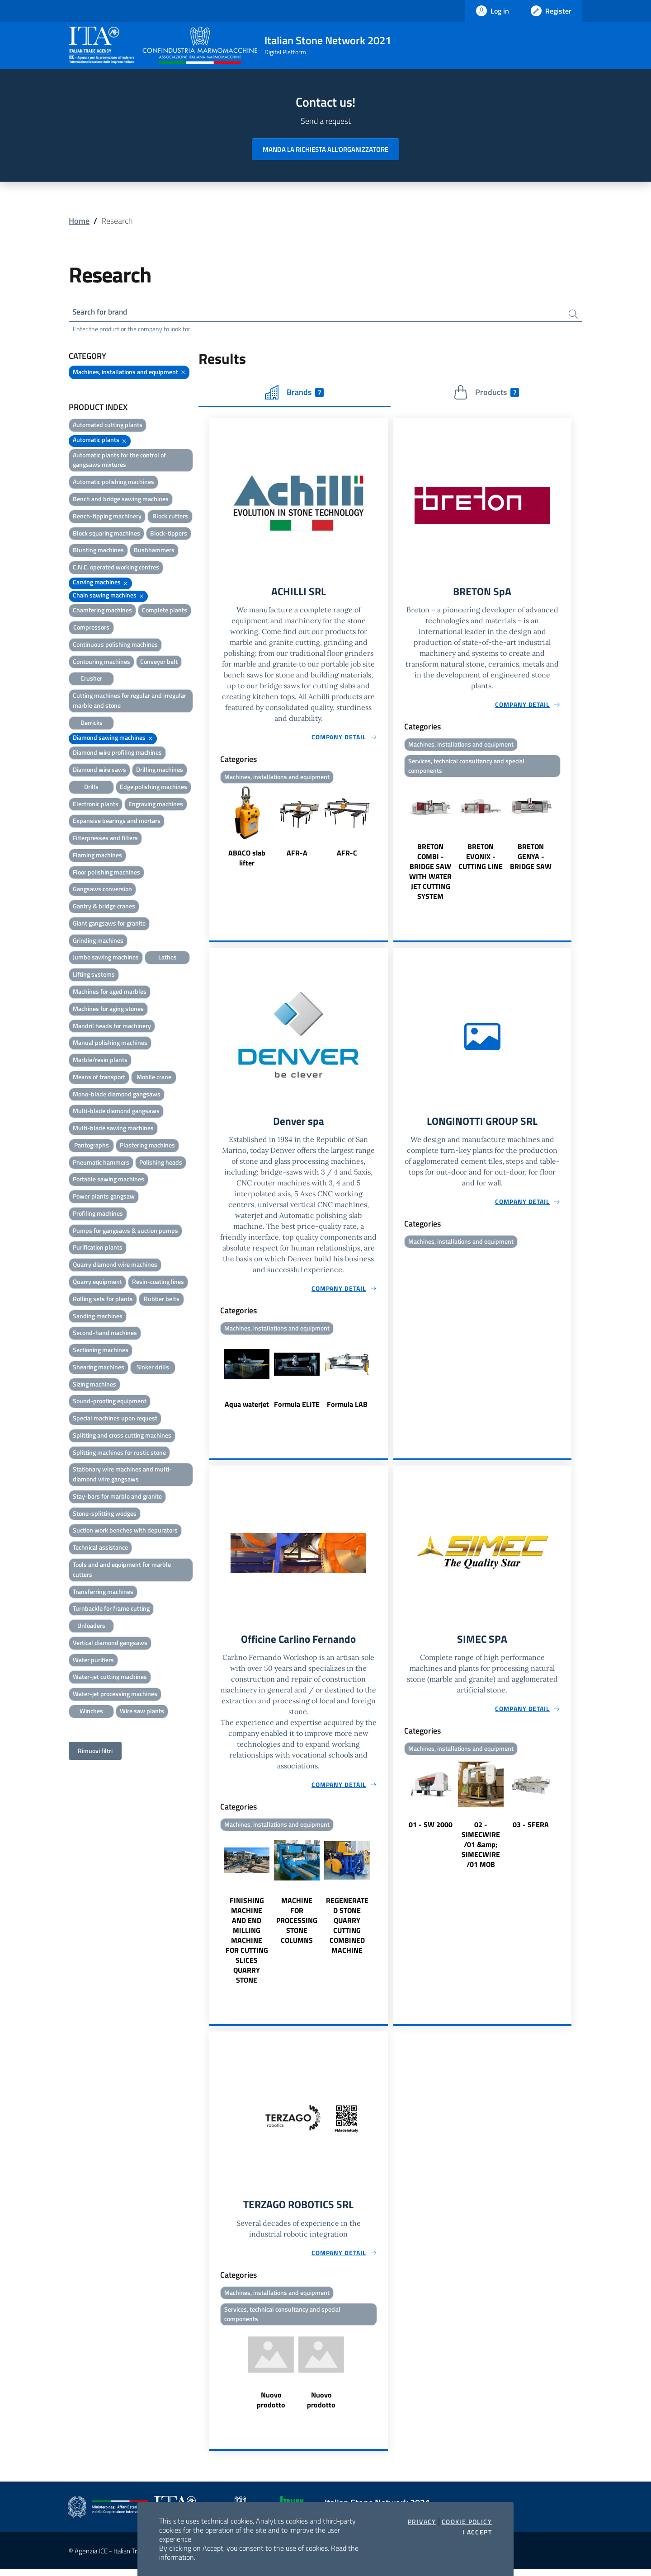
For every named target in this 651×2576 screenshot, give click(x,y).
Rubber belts (161, 1300)
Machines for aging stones (108, 1010)
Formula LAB (347, 1408)
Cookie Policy (467, 2522)
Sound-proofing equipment (109, 1402)
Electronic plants (95, 805)
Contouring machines (101, 663)
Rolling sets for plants (103, 1300)
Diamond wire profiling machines (117, 753)
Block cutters (170, 517)
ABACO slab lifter (246, 860)
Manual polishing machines (110, 1043)
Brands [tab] (294, 393)
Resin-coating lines (158, 1283)
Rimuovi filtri (95, 1752)
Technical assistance (100, 1548)
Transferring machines (103, 1593)
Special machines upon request (115, 1419)
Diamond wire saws (99, 771)
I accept (477, 2532)
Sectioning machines (100, 1351)
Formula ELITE (297, 1408)
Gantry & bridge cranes (104, 907)
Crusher (91, 679)
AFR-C (347, 855)
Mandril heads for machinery (112, 1026)
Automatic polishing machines (113, 483)
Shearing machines (98, 1368)
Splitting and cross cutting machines (122, 1436)
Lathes (167, 958)
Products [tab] (486, 393)
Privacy (422, 2522)
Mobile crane (154, 1078)
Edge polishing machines (153, 788)
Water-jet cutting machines (110, 1678)
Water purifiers (93, 1661)
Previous (213, 829)
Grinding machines (98, 941)
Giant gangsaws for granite (109, 924)
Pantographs (91, 1146)
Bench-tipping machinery (107, 517)
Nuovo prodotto (271, 2406)
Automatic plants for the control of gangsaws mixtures (119, 461)
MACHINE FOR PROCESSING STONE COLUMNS (296, 1925)
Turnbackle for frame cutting (111, 1609)
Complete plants (164, 611)
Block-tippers (168, 534)
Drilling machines (159, 771)
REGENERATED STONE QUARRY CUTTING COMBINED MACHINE (347, 1930)
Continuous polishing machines (115, 645)
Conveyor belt (159, 663)
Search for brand (102, 312)
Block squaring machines (106, 534)
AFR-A (297, 855)
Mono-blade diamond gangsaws (116, 1095)
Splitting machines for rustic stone (119, 1453)
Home (79, 221)
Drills (91, 788)
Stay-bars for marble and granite (117, 1497)
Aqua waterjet (247, 1408)
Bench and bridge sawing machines (121, 500)
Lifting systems (94, 975)
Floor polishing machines (106, 873)
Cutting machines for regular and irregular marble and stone (129, 701)
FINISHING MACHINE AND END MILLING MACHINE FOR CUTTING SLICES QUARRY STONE (247, 1945)
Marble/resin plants (100, 1061)
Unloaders (91, 1626)
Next (383, 829)
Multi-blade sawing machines (113, 1129)
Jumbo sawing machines (106, 958)
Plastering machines (147, 1146)
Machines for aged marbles (109, 992)
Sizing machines (94, 1385)
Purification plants (98, 1248)
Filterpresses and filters (105, 839)
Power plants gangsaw (104, 1197)
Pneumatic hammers (101, 1163)
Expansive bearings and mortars (116, 822)
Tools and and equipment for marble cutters (122, 1570)
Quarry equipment (97, 1283)
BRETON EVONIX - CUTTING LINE (480, 859)
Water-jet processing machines (115, 1695)
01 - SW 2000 (431, 1829)
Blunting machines (98, 551)
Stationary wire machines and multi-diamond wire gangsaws (122, 1475)
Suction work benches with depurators (125, 1531)
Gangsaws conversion (102, 890)
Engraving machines (155, 805)
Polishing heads (160, 1163)
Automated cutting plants (107, 426)
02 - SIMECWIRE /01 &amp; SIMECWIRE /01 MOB (481, 1849)
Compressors (91, 628)
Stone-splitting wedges (105, 1514)
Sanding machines (98, 1317)
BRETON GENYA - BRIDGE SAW (531, 859)
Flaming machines (97, 856)
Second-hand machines (105, 1334)
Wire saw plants (142, 1712)
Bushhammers (154, 551)
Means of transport (99, 1078)
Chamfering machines (102, 611)
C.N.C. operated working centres (116, 568)
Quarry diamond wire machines (115, 1265)
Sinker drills (153, 1368)
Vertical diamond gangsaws (110, 1644)
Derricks (91, 724)
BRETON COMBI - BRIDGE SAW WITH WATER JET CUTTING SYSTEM (430, 874)
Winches (91, 1712)
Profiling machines (98, 1214)
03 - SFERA (531, 1829)
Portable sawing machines (108, 1180)
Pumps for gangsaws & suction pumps (125, 1231)
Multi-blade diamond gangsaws (116, 1112)
